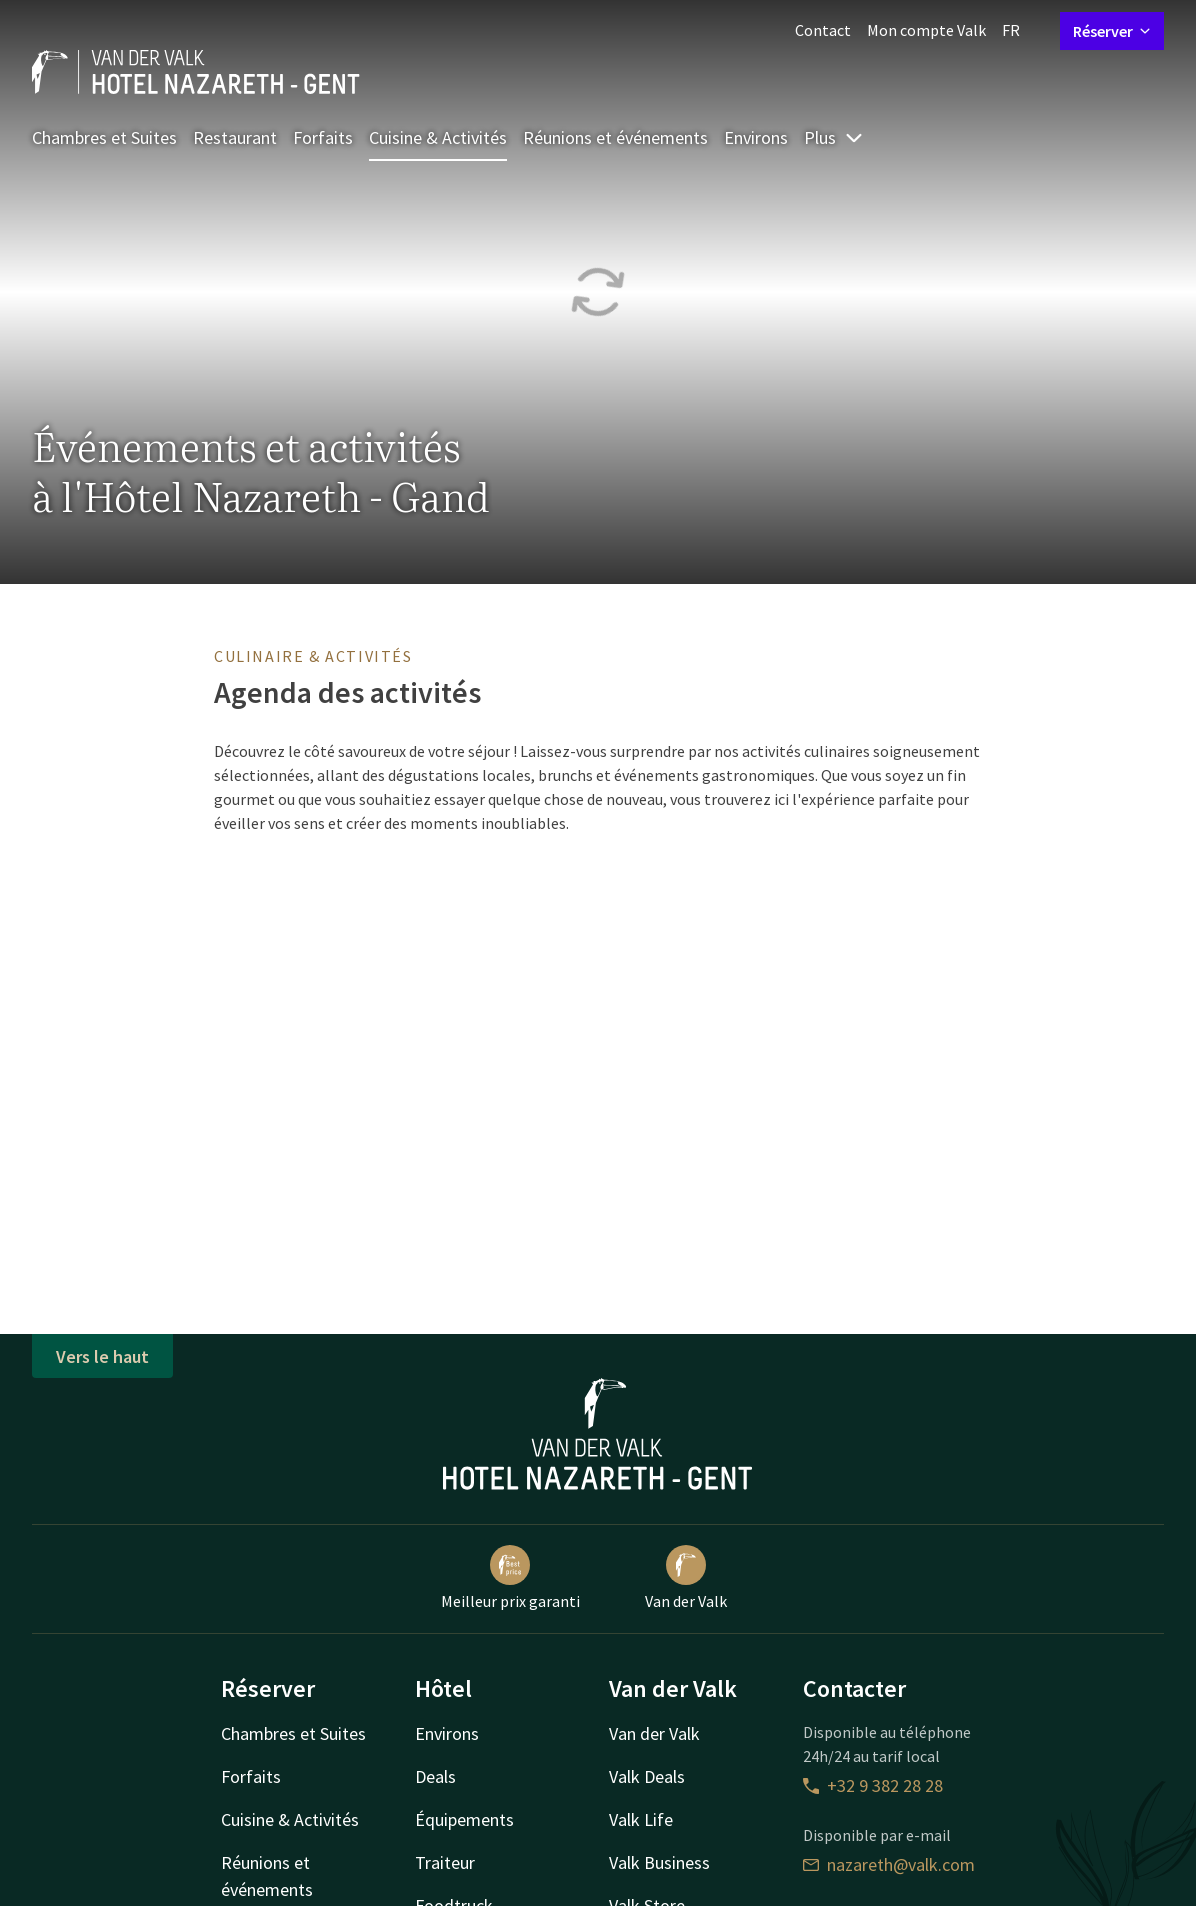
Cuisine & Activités (438, 137)
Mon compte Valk (926, 30)
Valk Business (659, 1862)
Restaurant (235, 137)
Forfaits (323, 137)
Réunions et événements (615, 137)
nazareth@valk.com (889, 1864)
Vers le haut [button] (102, 1356)
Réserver (1112, 31)
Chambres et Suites (104, 137)
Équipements (464, 1819)
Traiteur (445, 1862)
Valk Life (641, 1819)
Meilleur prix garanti (510, 1578)
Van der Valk (686, 1578)
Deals (435, 1776)
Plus (834, 137)
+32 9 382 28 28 (873, 1785)
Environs (756, 137)
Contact (823, 30)
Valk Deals (647, 1776)
